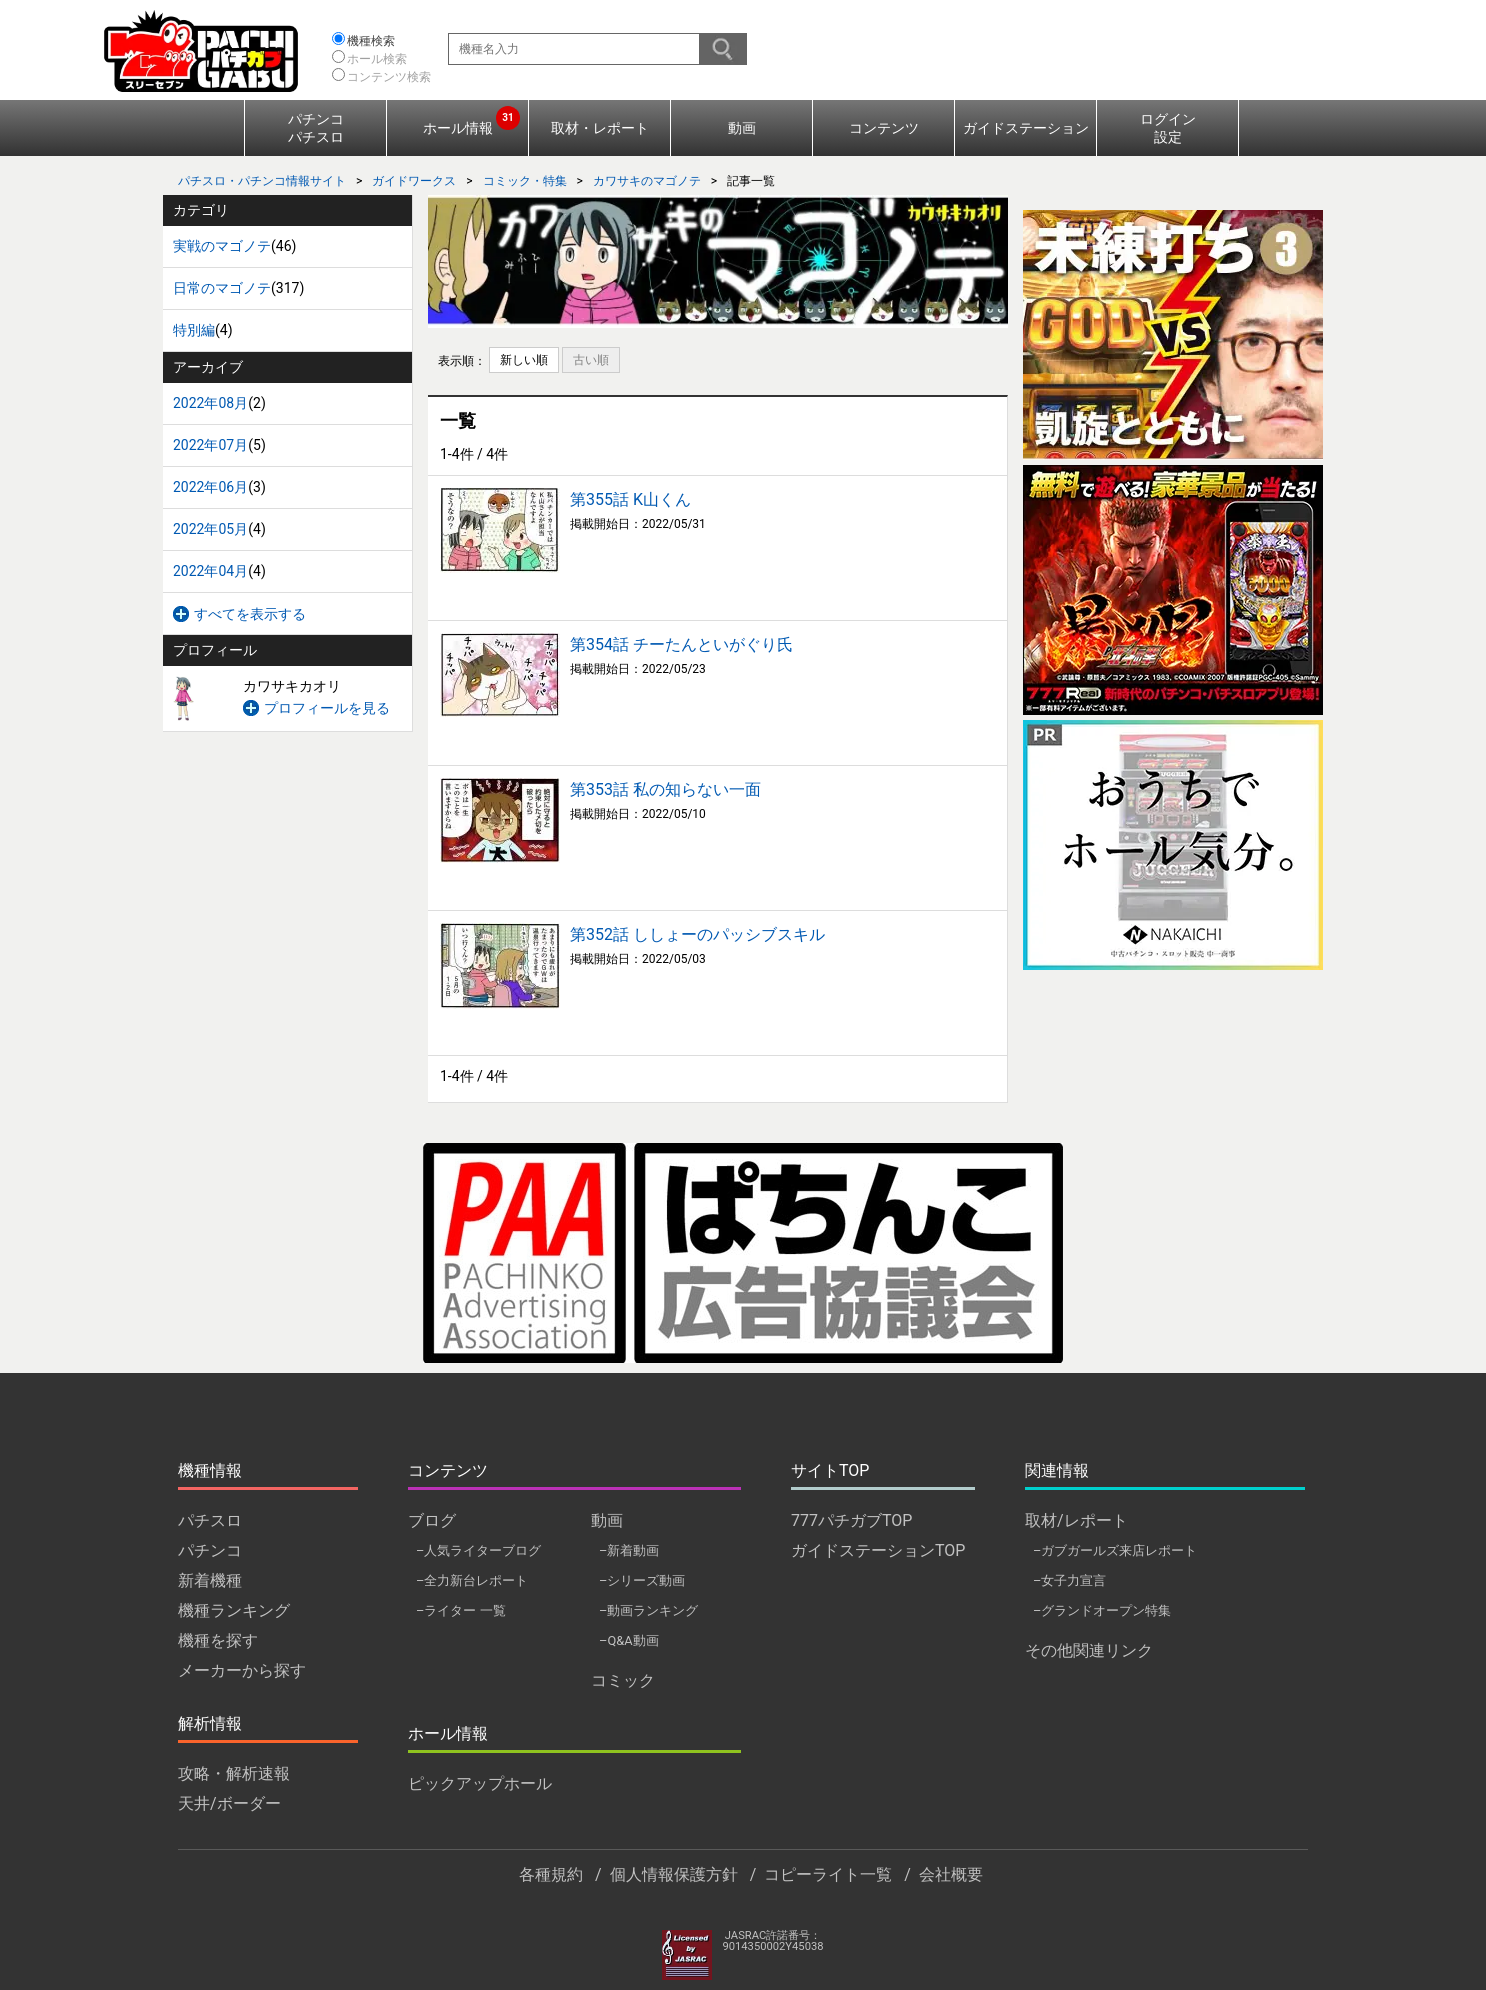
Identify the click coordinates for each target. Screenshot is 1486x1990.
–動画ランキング (648, 1610)
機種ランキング (234, 1610)
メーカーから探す (242, 1670)
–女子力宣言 (1069, 1580)
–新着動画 (629, 1550)
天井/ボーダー (229, 1803)
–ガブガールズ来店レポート (1115, 1550)
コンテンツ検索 (389, 77)
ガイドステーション (1026, 128)
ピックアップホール (480, 1783)
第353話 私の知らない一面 (665, 789)
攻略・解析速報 (234, 1773)
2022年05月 (210, 529)
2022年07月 (210, 445)
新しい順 (524, 360)
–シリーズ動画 (642, 1580)
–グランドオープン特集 (1102, 1610)
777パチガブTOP (851, 1520)
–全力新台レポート (472, 1580)
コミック (623, 1680)
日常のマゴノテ (222, 288)
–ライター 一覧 (461, 1610)
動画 (742, 128)
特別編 (194, 330)
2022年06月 (210, 487)
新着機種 (210, 1580)
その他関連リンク (1089, 1650)
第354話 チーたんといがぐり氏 (681, 644)
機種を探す (218, 1640)
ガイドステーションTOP (878, 1550)
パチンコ (210, 1550)
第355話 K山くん (630, 499)
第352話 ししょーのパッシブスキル (697, 934)
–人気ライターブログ (478, 1550)
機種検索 (371, 41)
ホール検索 (377, 59)
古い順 (591, 360)
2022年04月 (210, 571)
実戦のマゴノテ (222, 246)
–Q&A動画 (629, 1640)
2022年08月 (210, 403)
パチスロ (210, 1520)
